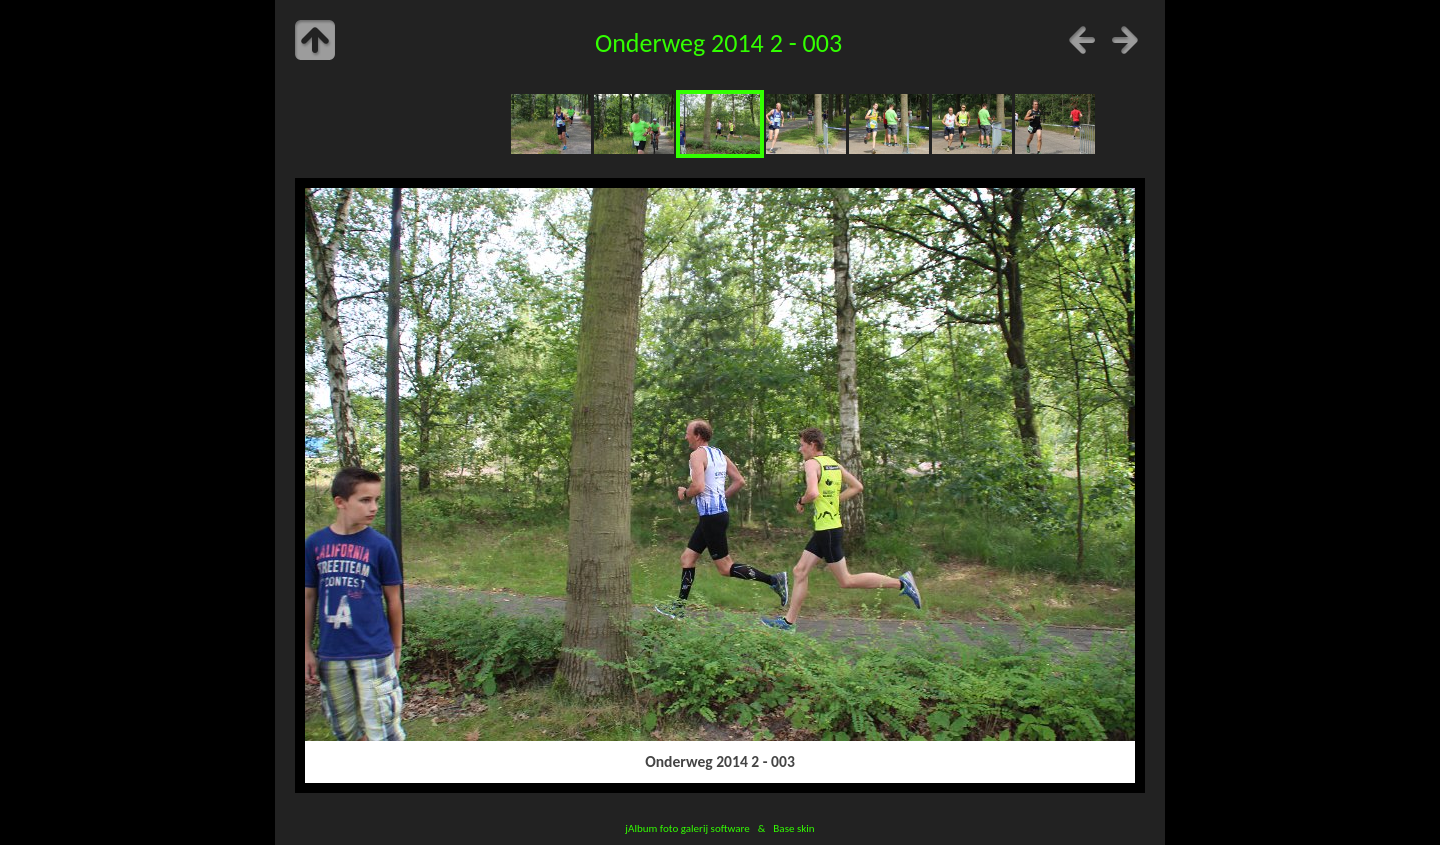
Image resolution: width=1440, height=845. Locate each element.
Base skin (793, 828)
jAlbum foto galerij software (687, 828)
